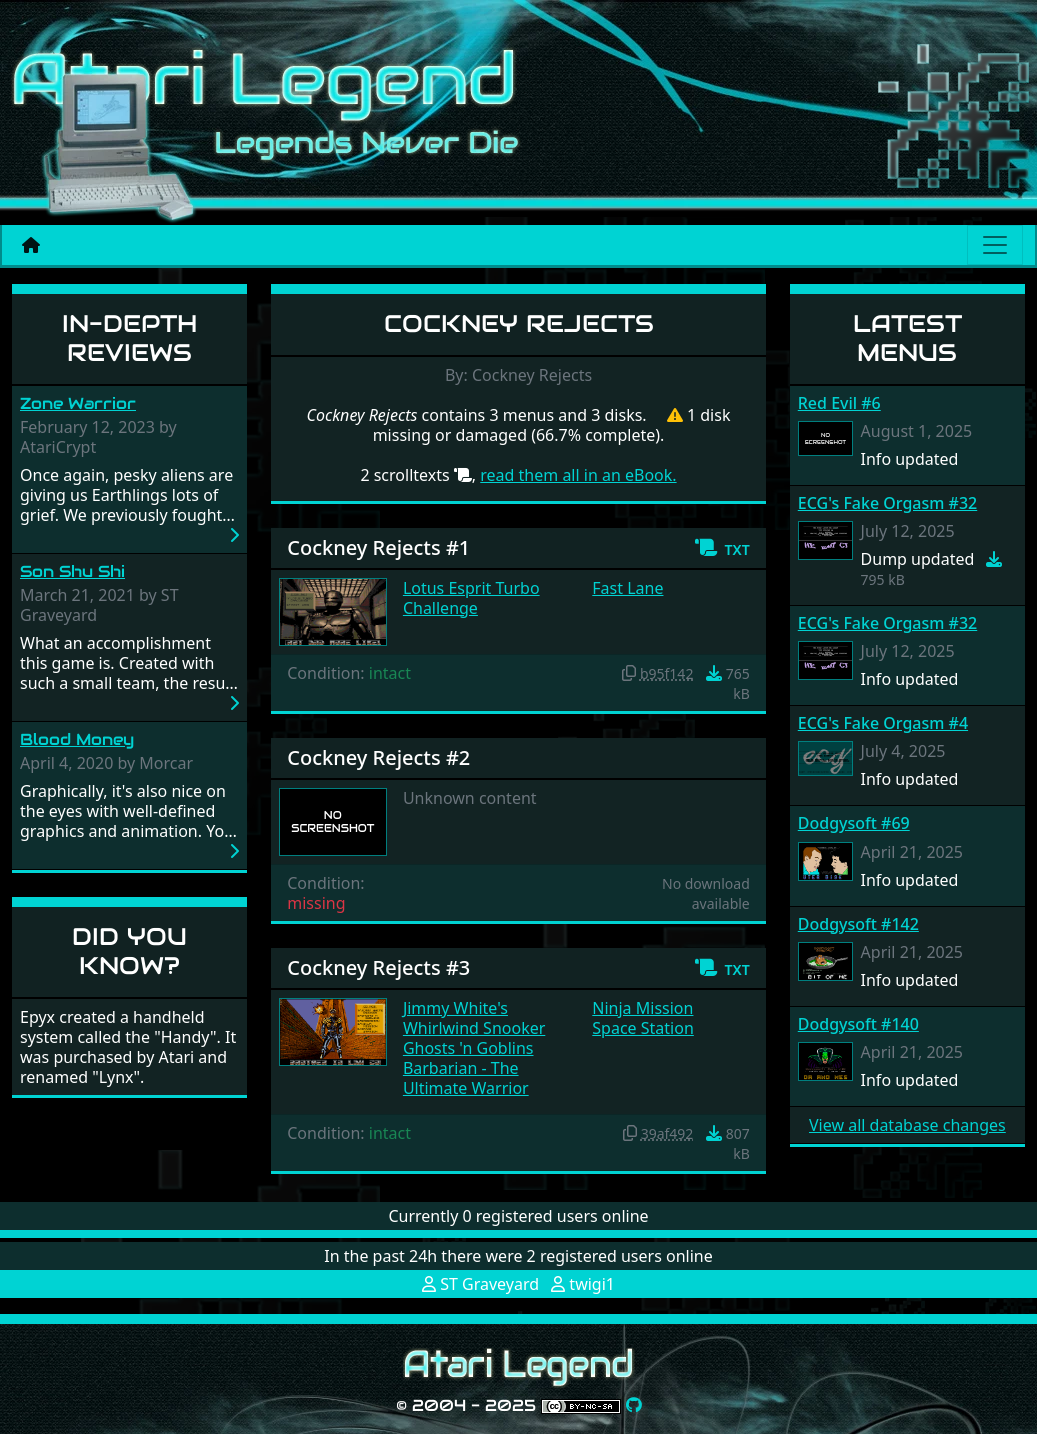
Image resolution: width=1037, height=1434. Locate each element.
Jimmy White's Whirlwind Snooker (474, 1018)
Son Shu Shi (72, 571)
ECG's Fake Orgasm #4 (883, 723)
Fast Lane (627, 588)
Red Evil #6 (839, 403)
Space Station (642, 1028)
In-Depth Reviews (129, 338)
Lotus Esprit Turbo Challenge (471, 598)
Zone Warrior (78, 403)
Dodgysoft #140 (858, 1024)
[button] (721, 548)
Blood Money (77, 739)
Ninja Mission (642, 1008)
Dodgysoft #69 (854, 823)
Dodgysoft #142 (858, 924)
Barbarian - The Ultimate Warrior (466, 1078)
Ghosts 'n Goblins (468, 1048)
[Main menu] (995, 245)
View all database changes (907, 1125)
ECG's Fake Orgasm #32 (887, 503)
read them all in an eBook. (578, 475)
